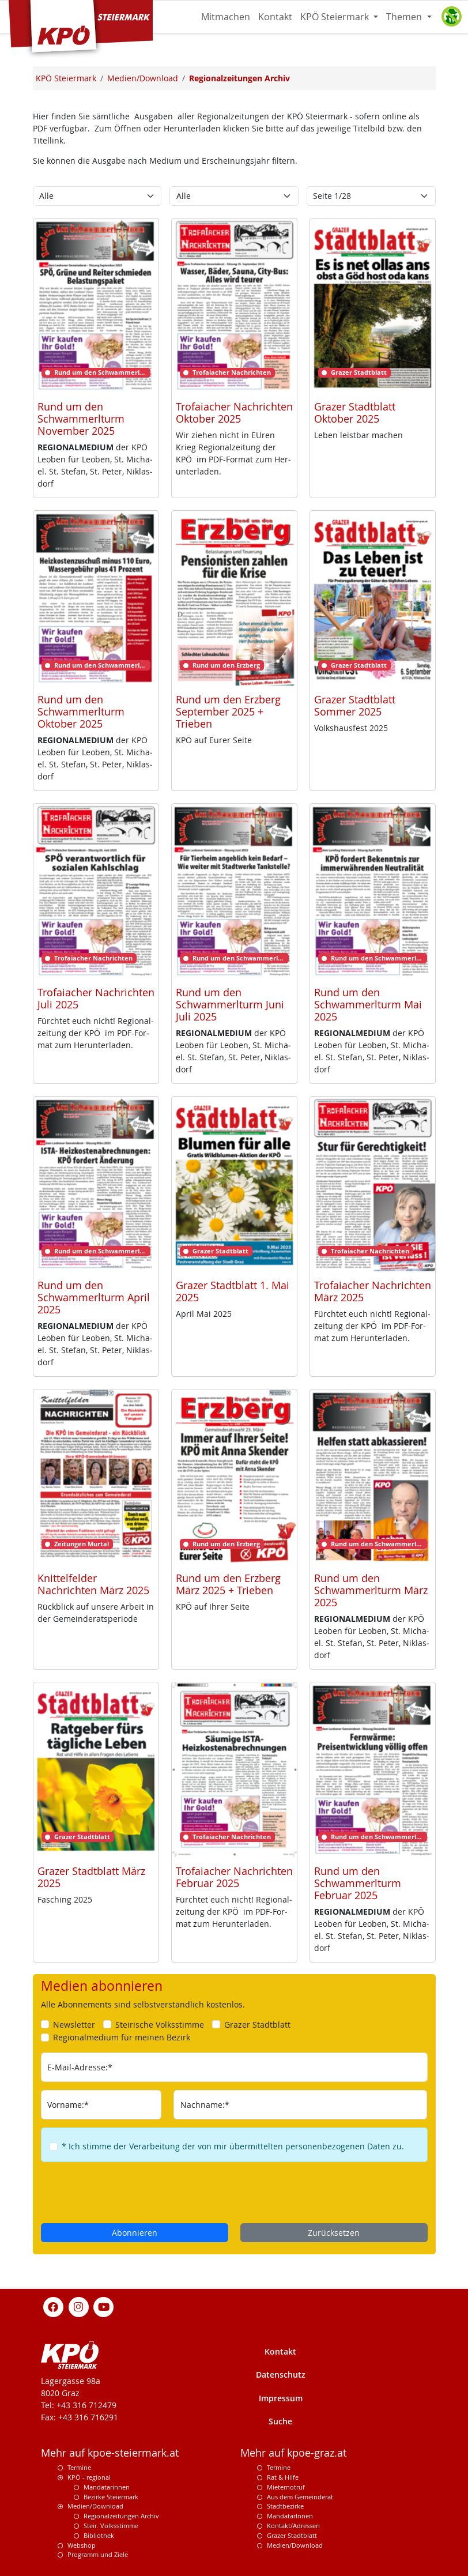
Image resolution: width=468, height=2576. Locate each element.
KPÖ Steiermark (335, 16)
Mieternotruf (286, 2487)
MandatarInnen (290, 2515)
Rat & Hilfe (283, 2477)
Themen (405, 16)
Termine (79, 2467)
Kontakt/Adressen (293, 2525)
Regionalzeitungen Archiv (121, 2515)
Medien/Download (95, 2506)
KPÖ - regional (89, 2477)
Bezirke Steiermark (111, 2496)
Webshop (81, 2545)
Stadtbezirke (285, 2506)
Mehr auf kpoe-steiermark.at (110, 2453)
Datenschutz (280, 2374)
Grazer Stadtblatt (292, 2535)
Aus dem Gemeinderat (300, 2496)
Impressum (281, 2398)
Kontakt (275, 16)
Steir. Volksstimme (111, 2525)
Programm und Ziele (97, 2554)
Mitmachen (225, 16)
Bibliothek (99, 2535)
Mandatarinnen (107, 2487)
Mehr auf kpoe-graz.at (293, 2453)
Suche (280, 2421)
